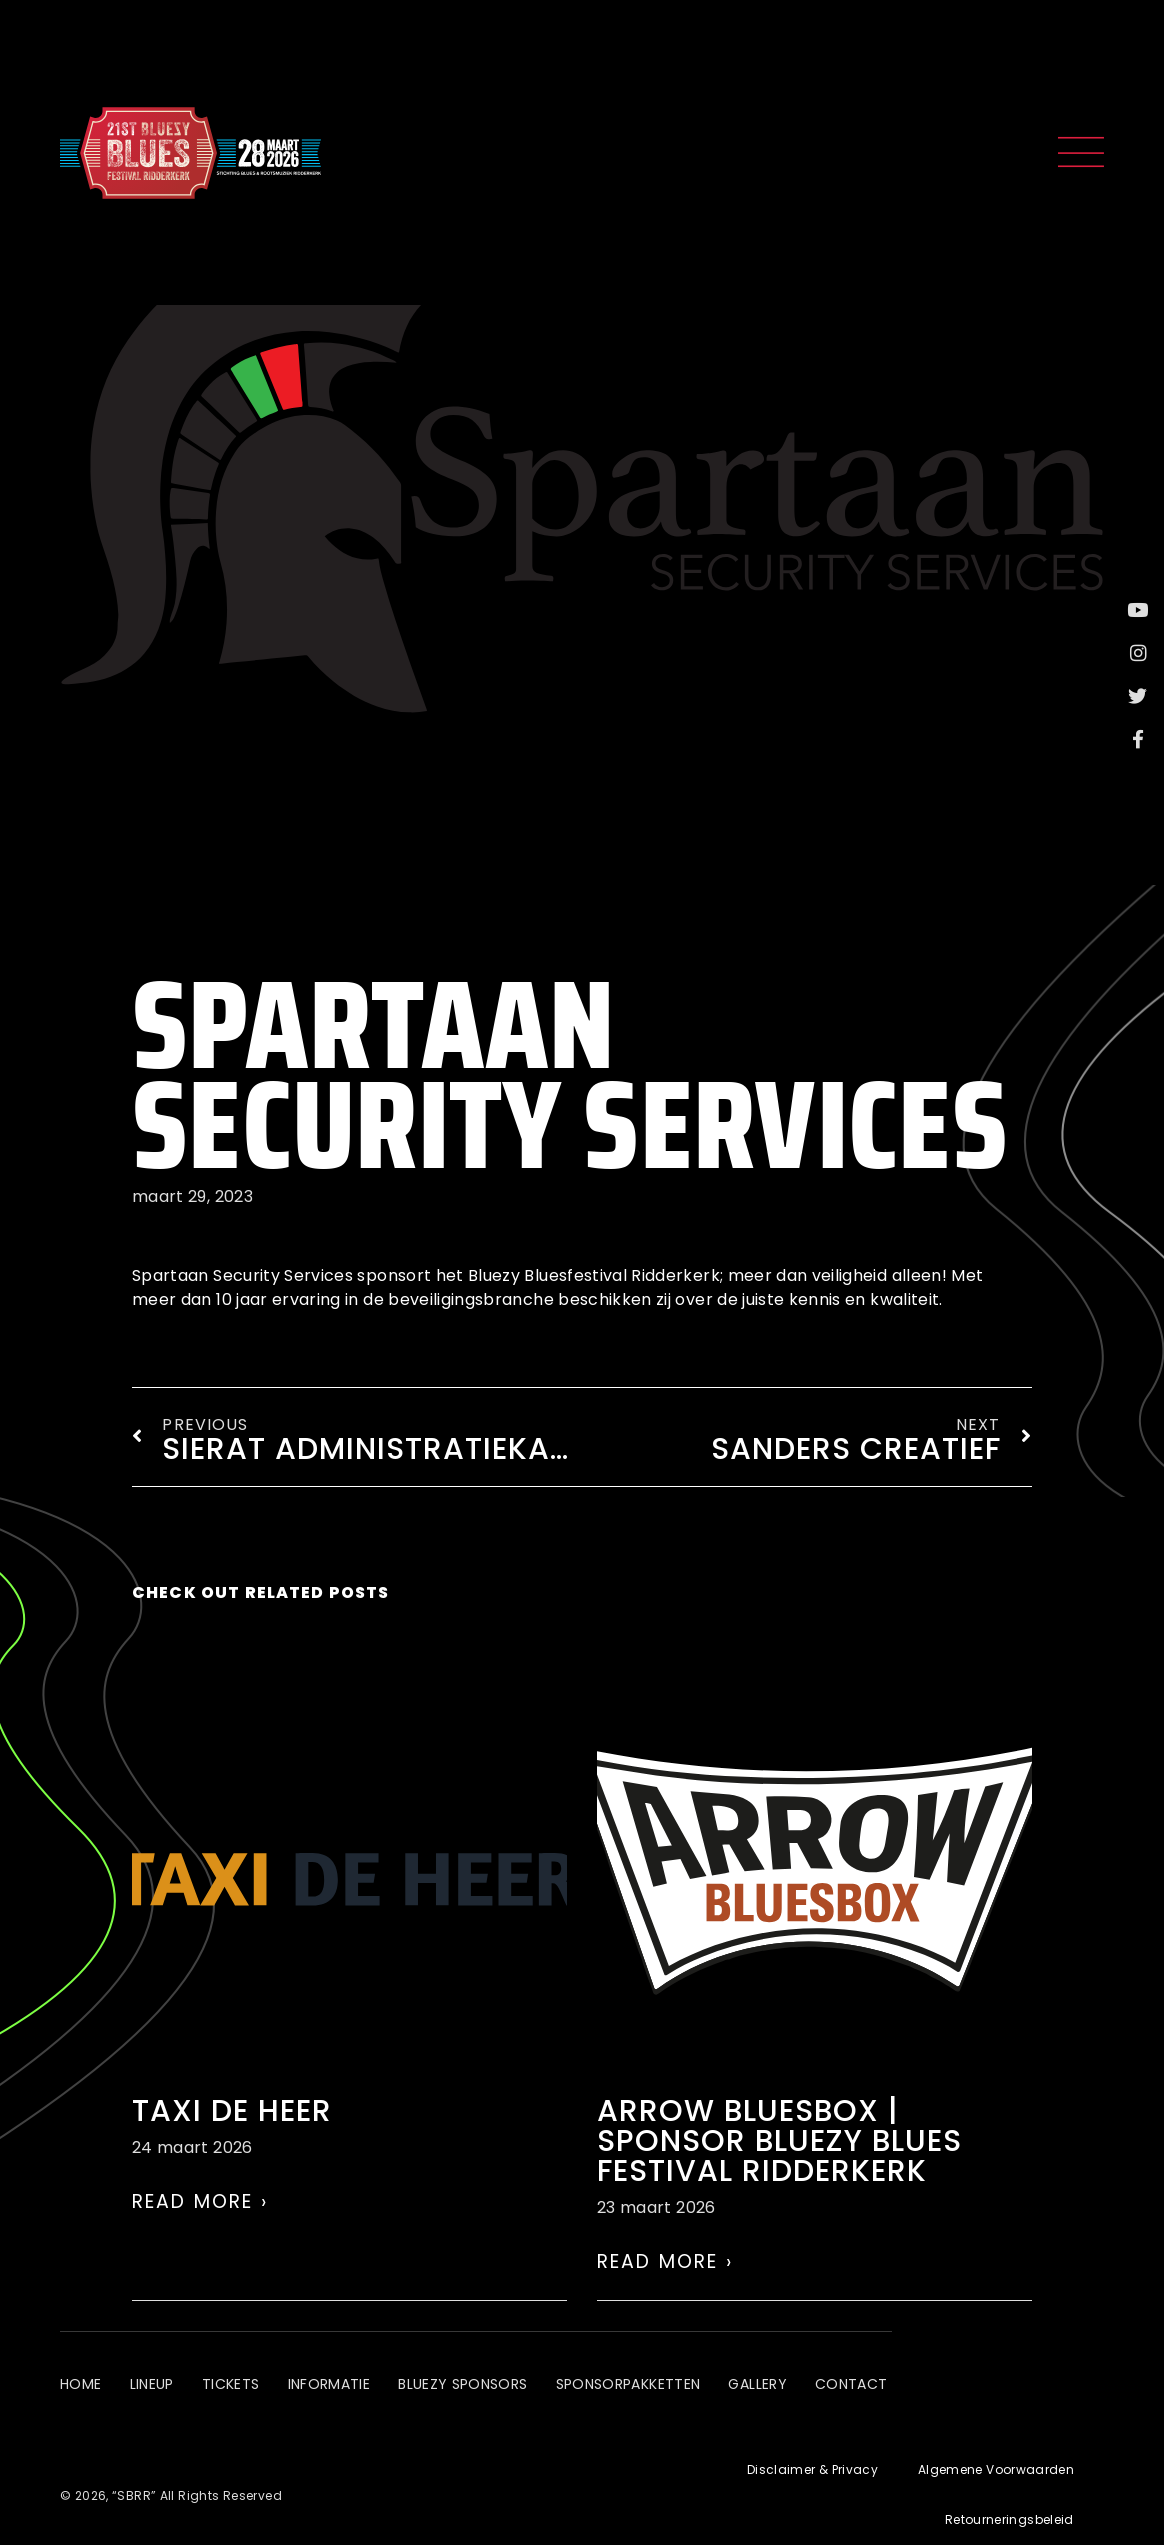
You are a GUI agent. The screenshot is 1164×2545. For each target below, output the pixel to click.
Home (80, 2390)
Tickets (236, 2390)
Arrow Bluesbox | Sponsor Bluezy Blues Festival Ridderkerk (779, 2141)
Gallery (774, 2390)
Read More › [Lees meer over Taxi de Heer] (200, 2201)
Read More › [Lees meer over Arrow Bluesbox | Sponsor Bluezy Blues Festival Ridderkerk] (665, 2261)
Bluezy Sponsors (473, 2390)
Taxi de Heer (232, 2111)
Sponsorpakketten (642, 2390)
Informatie (337, 2390)
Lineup (154, 2390)
